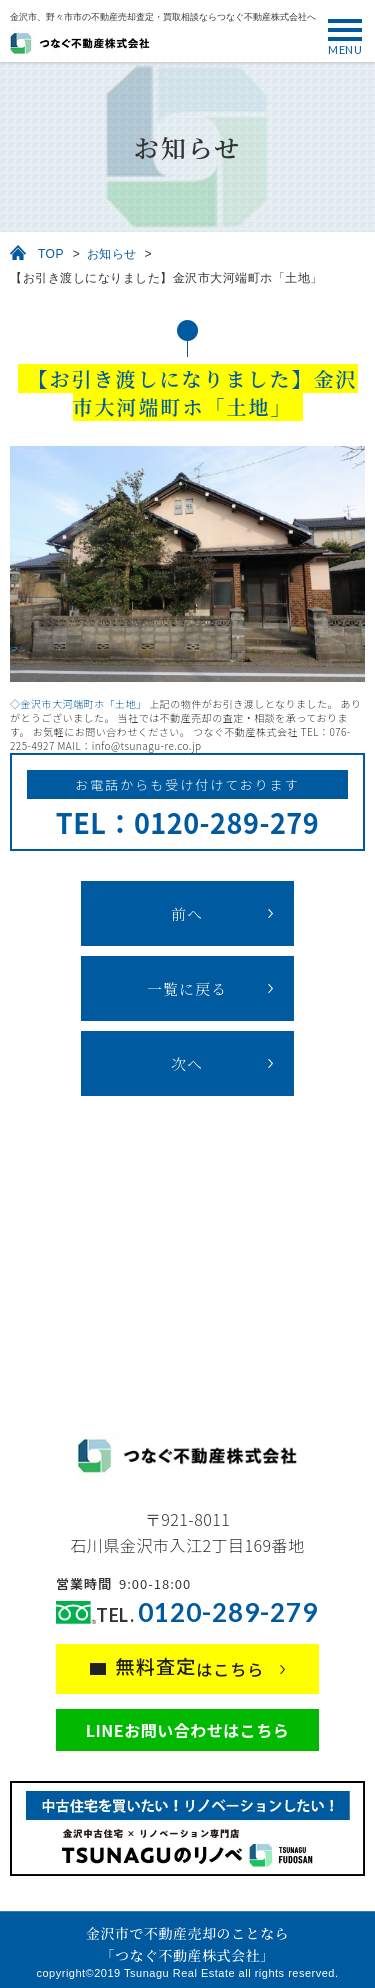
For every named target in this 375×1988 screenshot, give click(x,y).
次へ (187, 1063)
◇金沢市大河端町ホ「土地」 (78, 703)
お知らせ (112, 254)
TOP (51, 254)
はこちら (190, 1667)
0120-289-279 (228, 1612)
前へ (187, 913)
